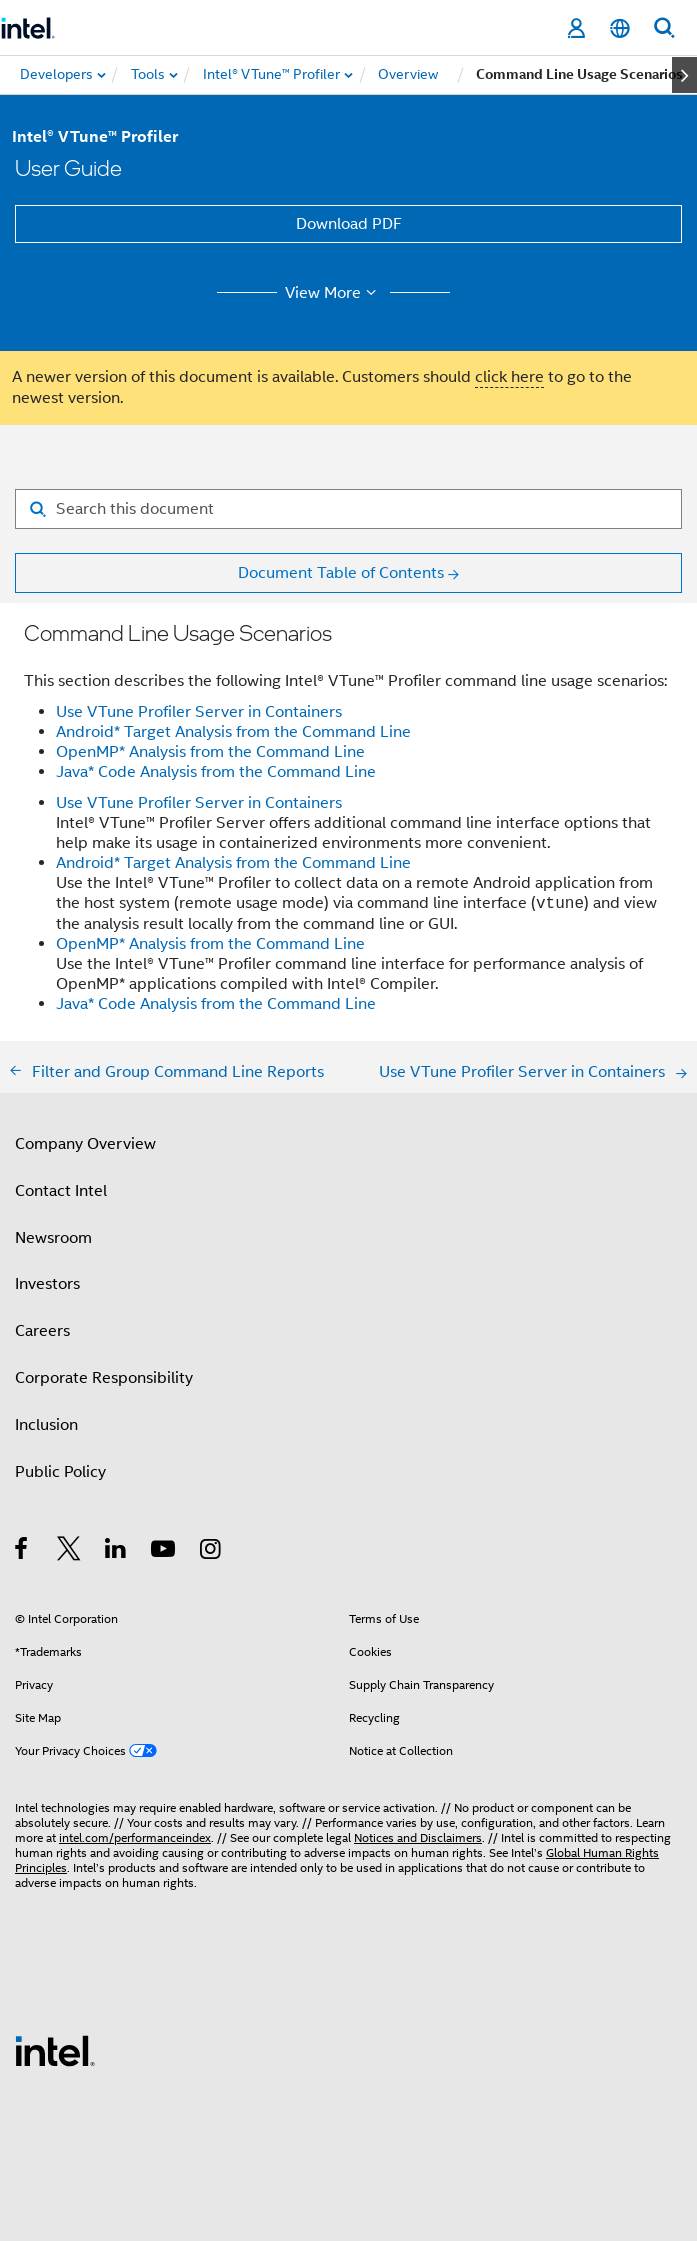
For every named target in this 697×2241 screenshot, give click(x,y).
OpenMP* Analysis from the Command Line (210, 752)
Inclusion (46, 1425)
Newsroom (53, 1238)
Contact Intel (61, 1191)
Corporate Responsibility (104, 1378)
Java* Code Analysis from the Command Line (216, 772)
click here (509, 377)
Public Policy (60, 1472)
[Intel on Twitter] (69, 1552)
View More (333, 293)
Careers (42, 1331)
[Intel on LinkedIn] (116, 1552)
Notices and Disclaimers (418, 1837)
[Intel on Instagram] (211, 1552)
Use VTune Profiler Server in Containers (199, 712)
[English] (620, 28)
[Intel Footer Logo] (55, 2050)
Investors (47, 1284)
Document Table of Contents (341, 573)
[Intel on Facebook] (22, 1552)
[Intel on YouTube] (164, 1552)
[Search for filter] (348, 509)
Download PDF (349, 224)
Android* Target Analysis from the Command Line (233, 732)
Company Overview (85, 1144)
